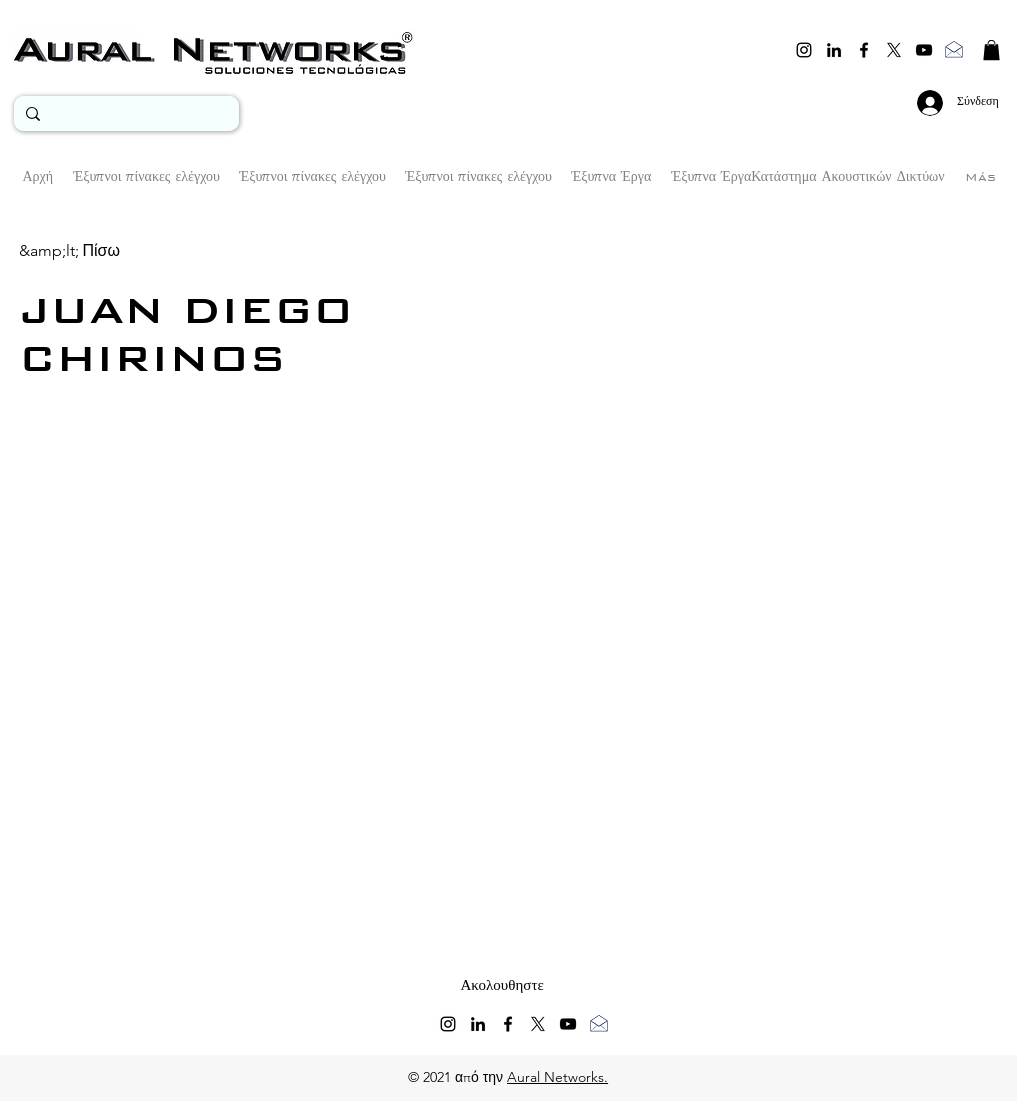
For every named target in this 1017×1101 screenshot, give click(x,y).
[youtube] (924, 50)
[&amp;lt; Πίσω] (69, 250)
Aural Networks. (557, 1077)
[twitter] (894, 50)
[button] (991, 50)
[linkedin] (834, 50)
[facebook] (864, 50)
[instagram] (804, 50)
